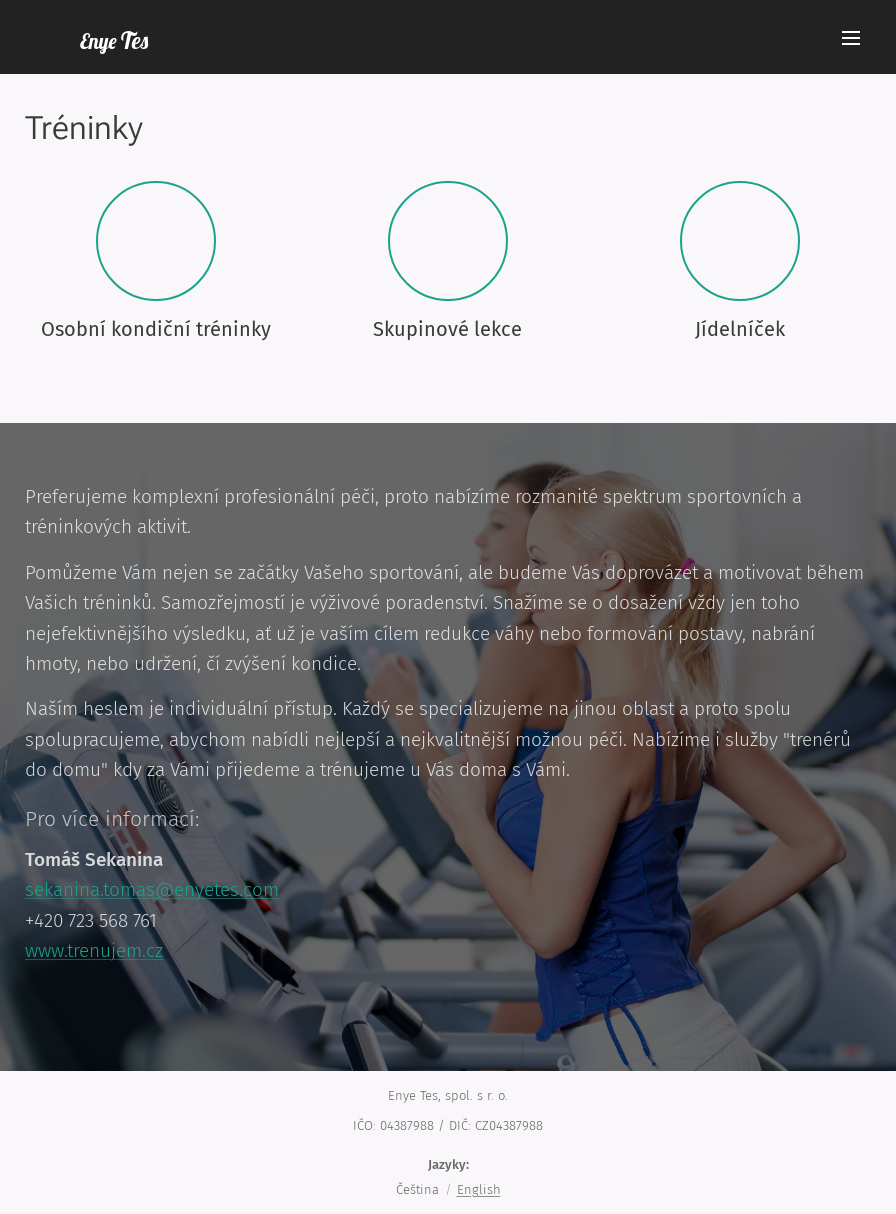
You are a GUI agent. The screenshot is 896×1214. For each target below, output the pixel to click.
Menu (851, 38)
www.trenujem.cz (94, 950)
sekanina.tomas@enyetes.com (152, 889)
